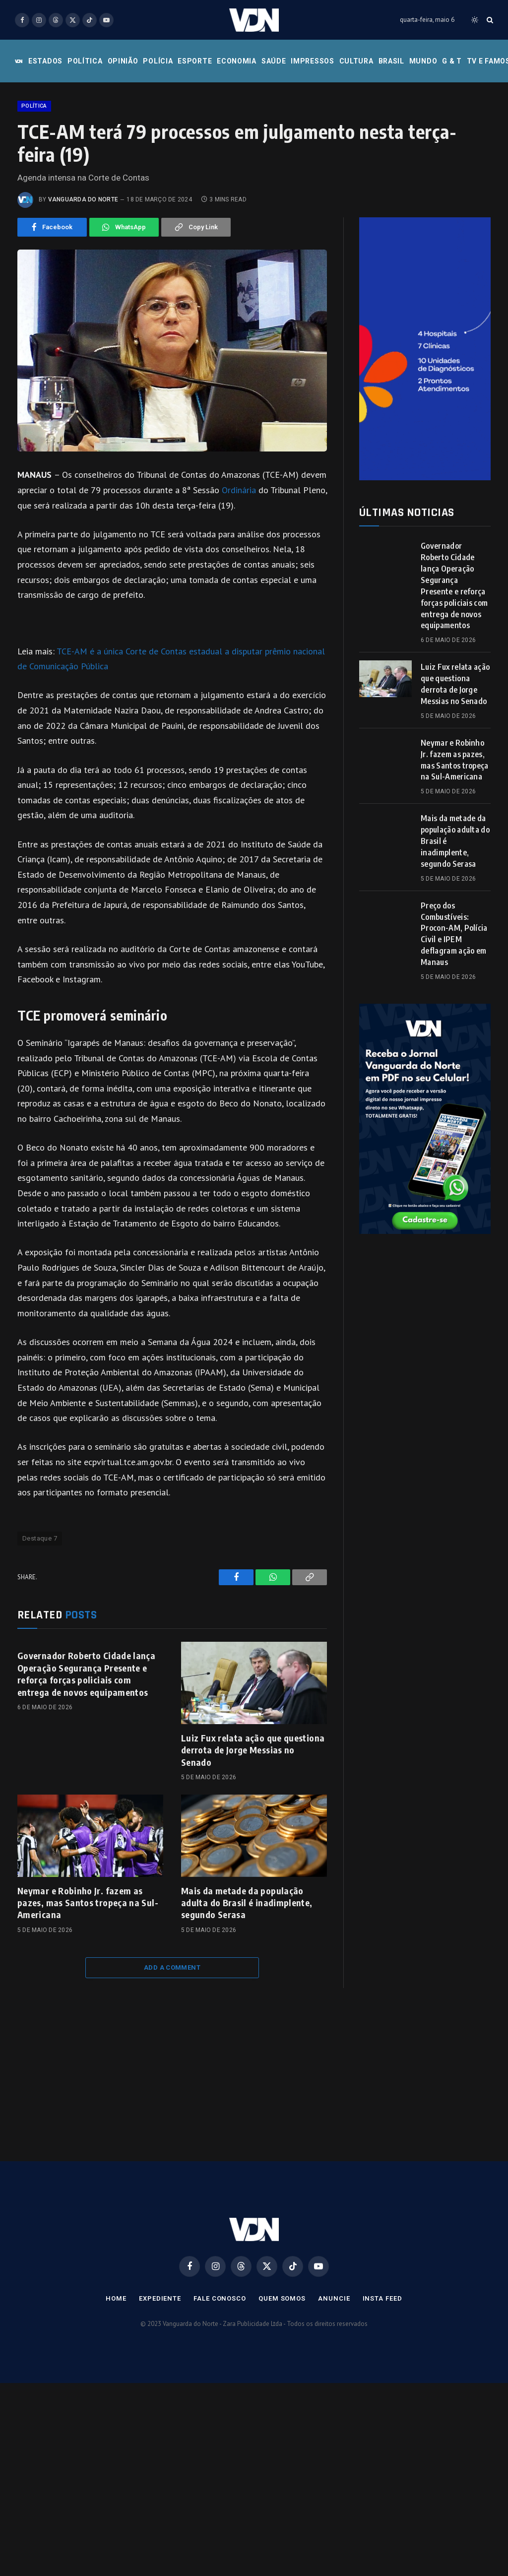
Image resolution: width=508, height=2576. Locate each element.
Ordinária (239, 553)
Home (116, 2361)
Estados (45, 61)
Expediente (160, 2361)
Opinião (123, 61)
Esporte (195, 61)
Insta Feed (382, 2361)
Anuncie (334, 2361)
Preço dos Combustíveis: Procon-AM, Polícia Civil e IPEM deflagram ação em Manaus (454, 997)
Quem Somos (282, 2361)
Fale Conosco (219, 2361)
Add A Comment (172, 2030)
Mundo (423, 61)
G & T (452, 61)
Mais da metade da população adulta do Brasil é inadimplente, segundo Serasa (247, 1966)
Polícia (158, 61)
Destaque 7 (39, 1601)
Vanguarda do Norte (83, 262)
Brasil (391, 61)
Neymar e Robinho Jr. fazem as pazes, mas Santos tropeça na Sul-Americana (87, 1966)
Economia (236, 61)
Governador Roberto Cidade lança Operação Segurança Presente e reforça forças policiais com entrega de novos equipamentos (86, 1736)
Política (85, 61)
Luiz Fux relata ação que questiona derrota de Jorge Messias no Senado (252, 1813)
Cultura (356, 61)
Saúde (273, 61)
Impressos (312, 61)
